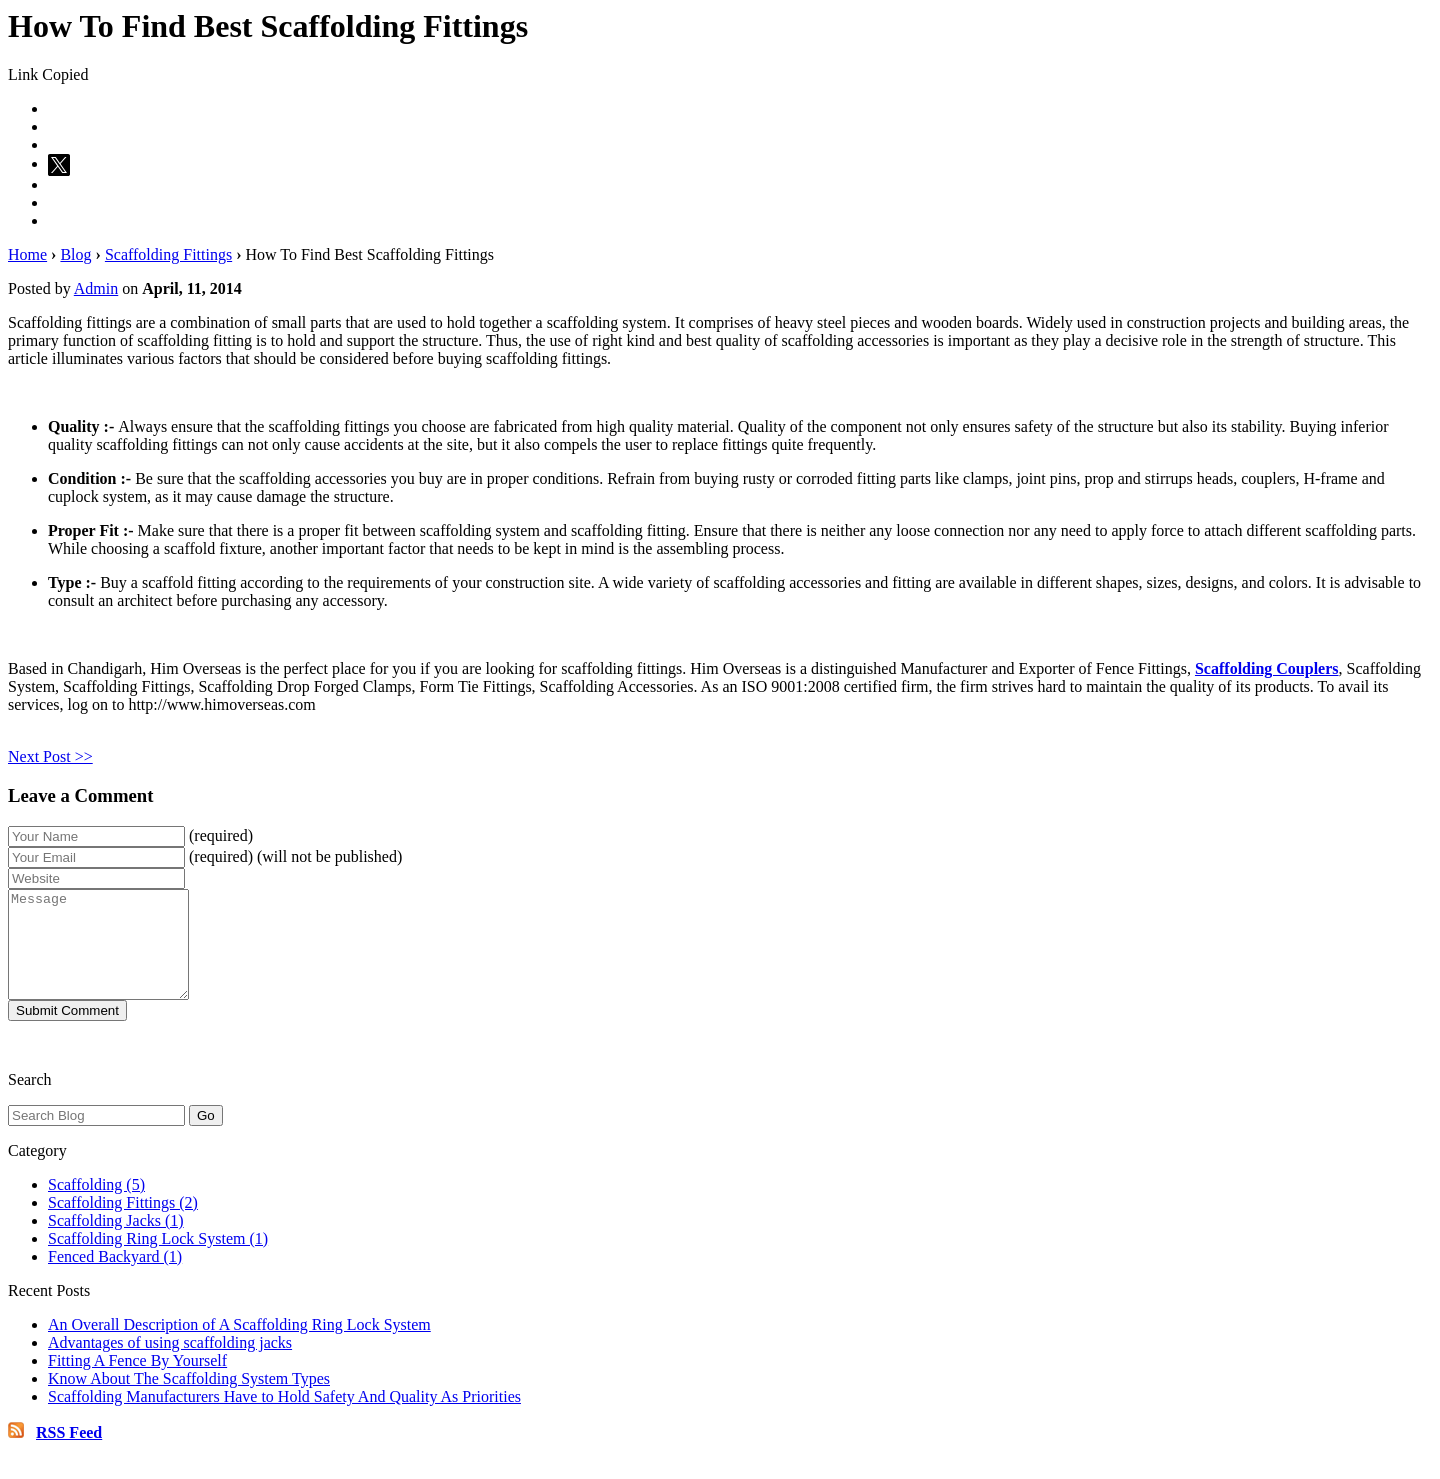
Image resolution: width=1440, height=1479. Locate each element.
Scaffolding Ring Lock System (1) (158, 1259)
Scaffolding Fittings (168, 254)
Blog (75, 254)
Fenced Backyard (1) (115, 1277)
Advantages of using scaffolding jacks (170, 1363)
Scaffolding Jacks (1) (116, 1241)
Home (27, 254)
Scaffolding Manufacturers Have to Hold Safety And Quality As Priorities (284, 1417)
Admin (96, 288)
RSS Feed (69, 1453)
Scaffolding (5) (96, 1205)
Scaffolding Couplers (1267, 668)
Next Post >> (50, 756)
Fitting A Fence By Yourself (137, 1381)
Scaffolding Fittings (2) (123, 1223)
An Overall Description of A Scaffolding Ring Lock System (239, 1345)
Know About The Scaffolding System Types (189, 1399)
